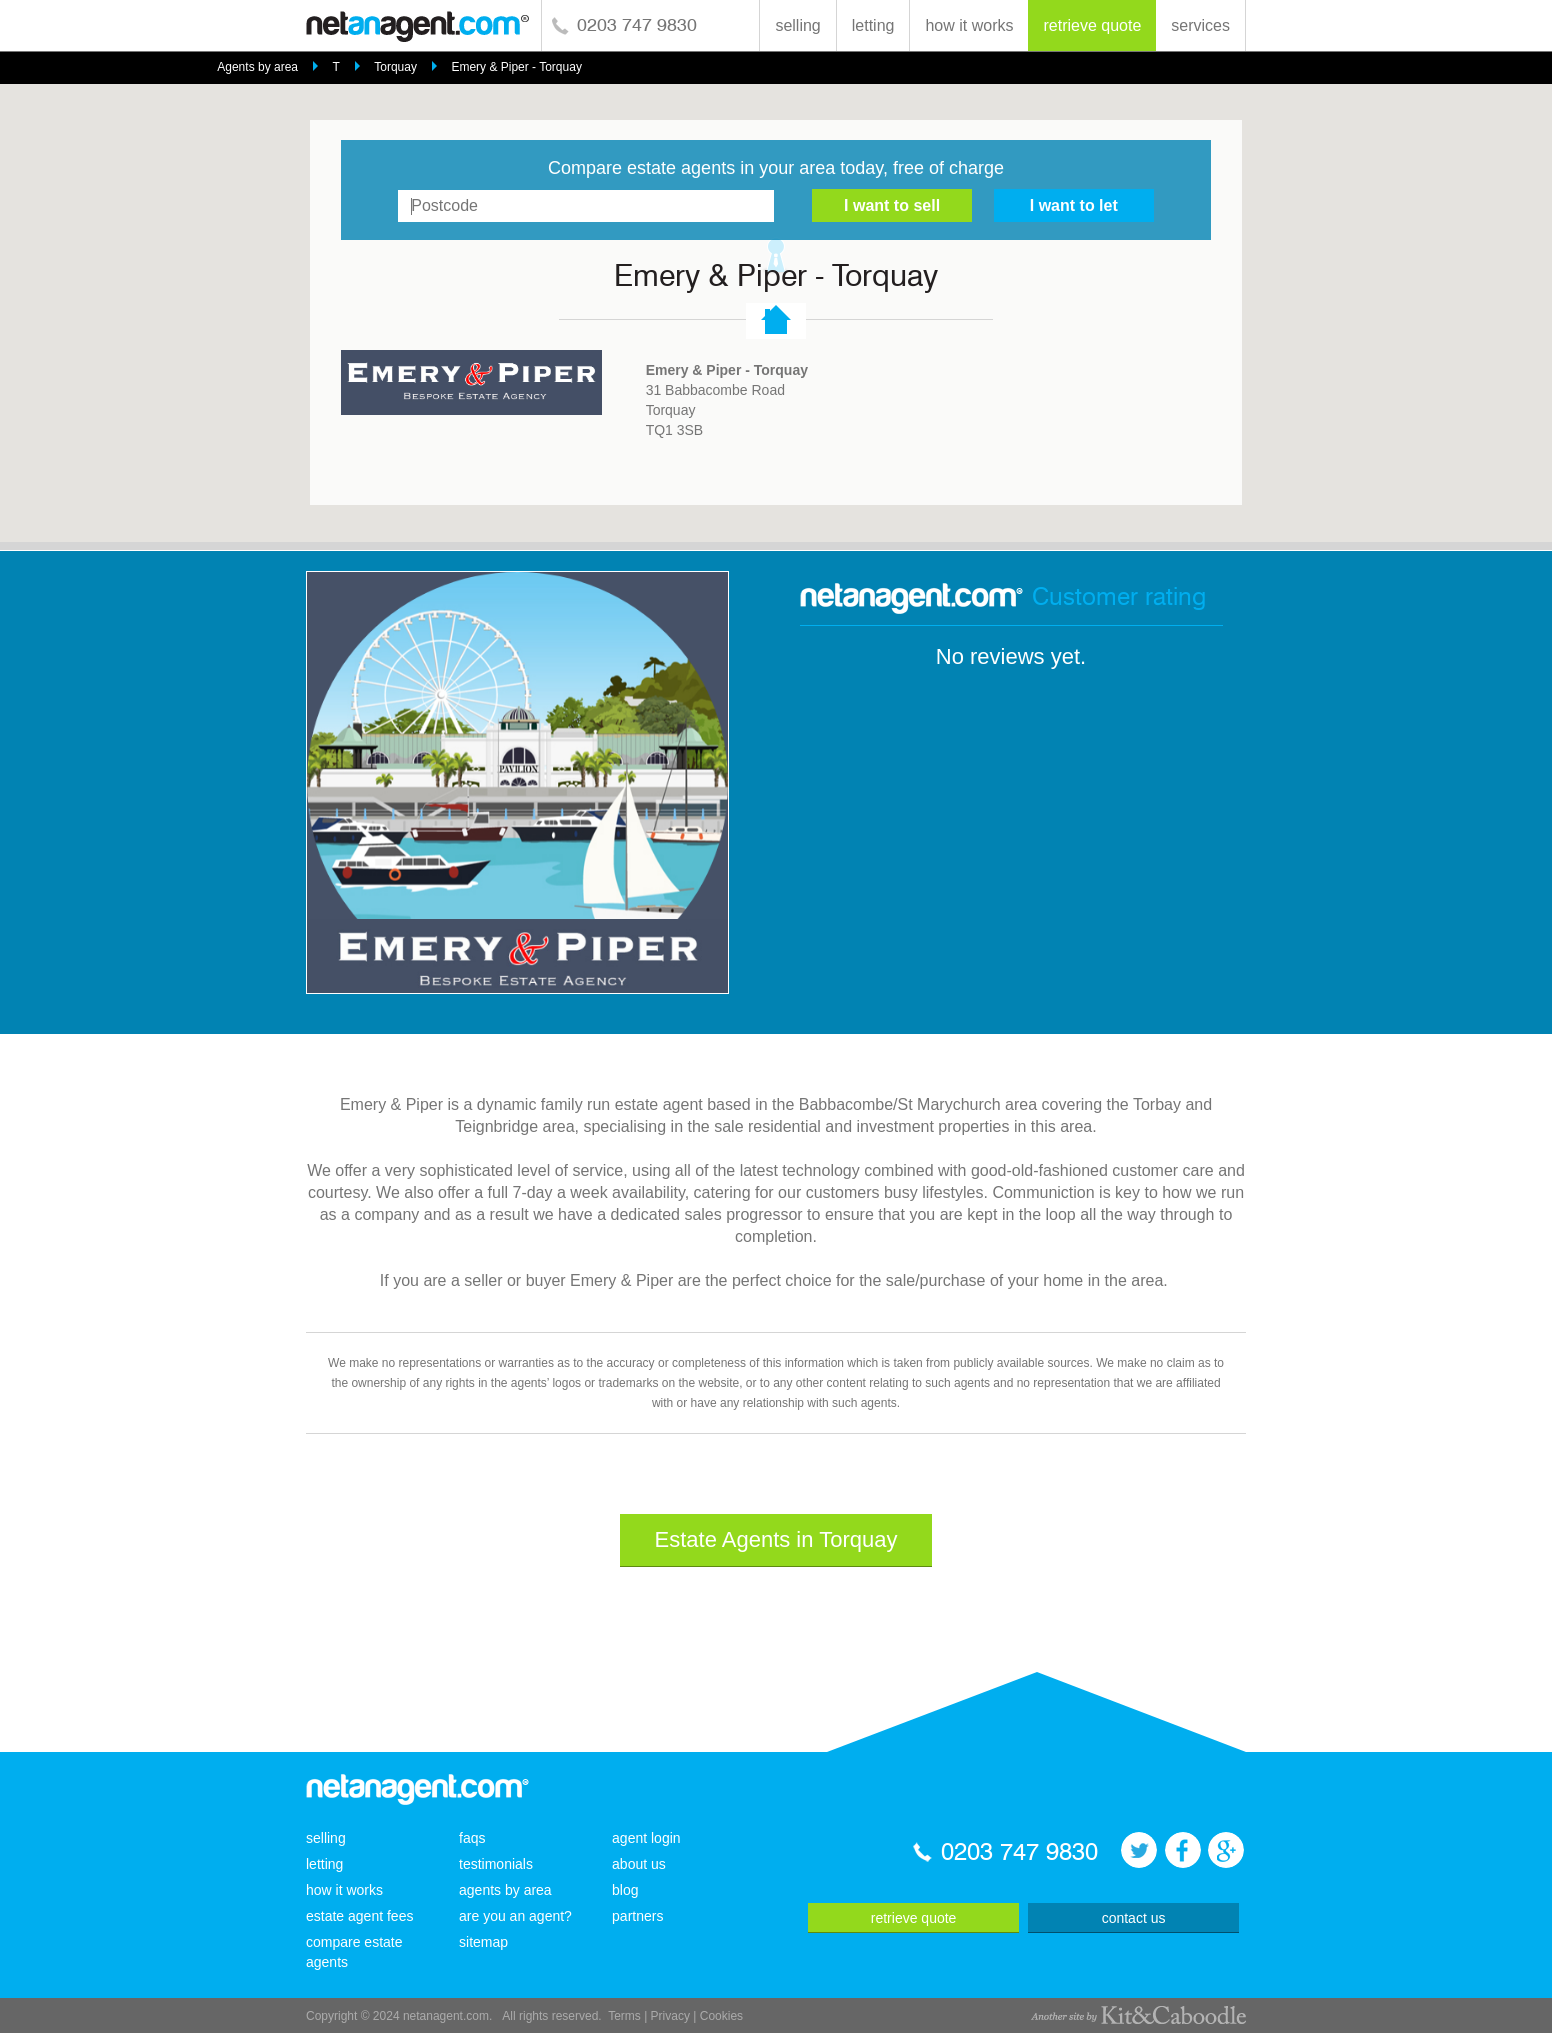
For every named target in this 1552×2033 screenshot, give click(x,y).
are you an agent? (515, 1916)
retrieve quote (1092, 25)
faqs (472, 1838)
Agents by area (257, 67)
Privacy (670, 2016)
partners (637, 1916)
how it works (969, 25)
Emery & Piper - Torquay (516, 67)
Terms (624, 2016)
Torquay (395, 67)
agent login (646, 1838)
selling (797, 25)
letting (873, 25)
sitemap (483, 1942)
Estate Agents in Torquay (776, 1539)
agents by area (505, 1890)
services (1200, 25)
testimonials (496, 1864)
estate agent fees (359, 1916)
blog (625, 1890)
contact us (1134, 1918)
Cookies (721, 2016)
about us (639, 1864)
